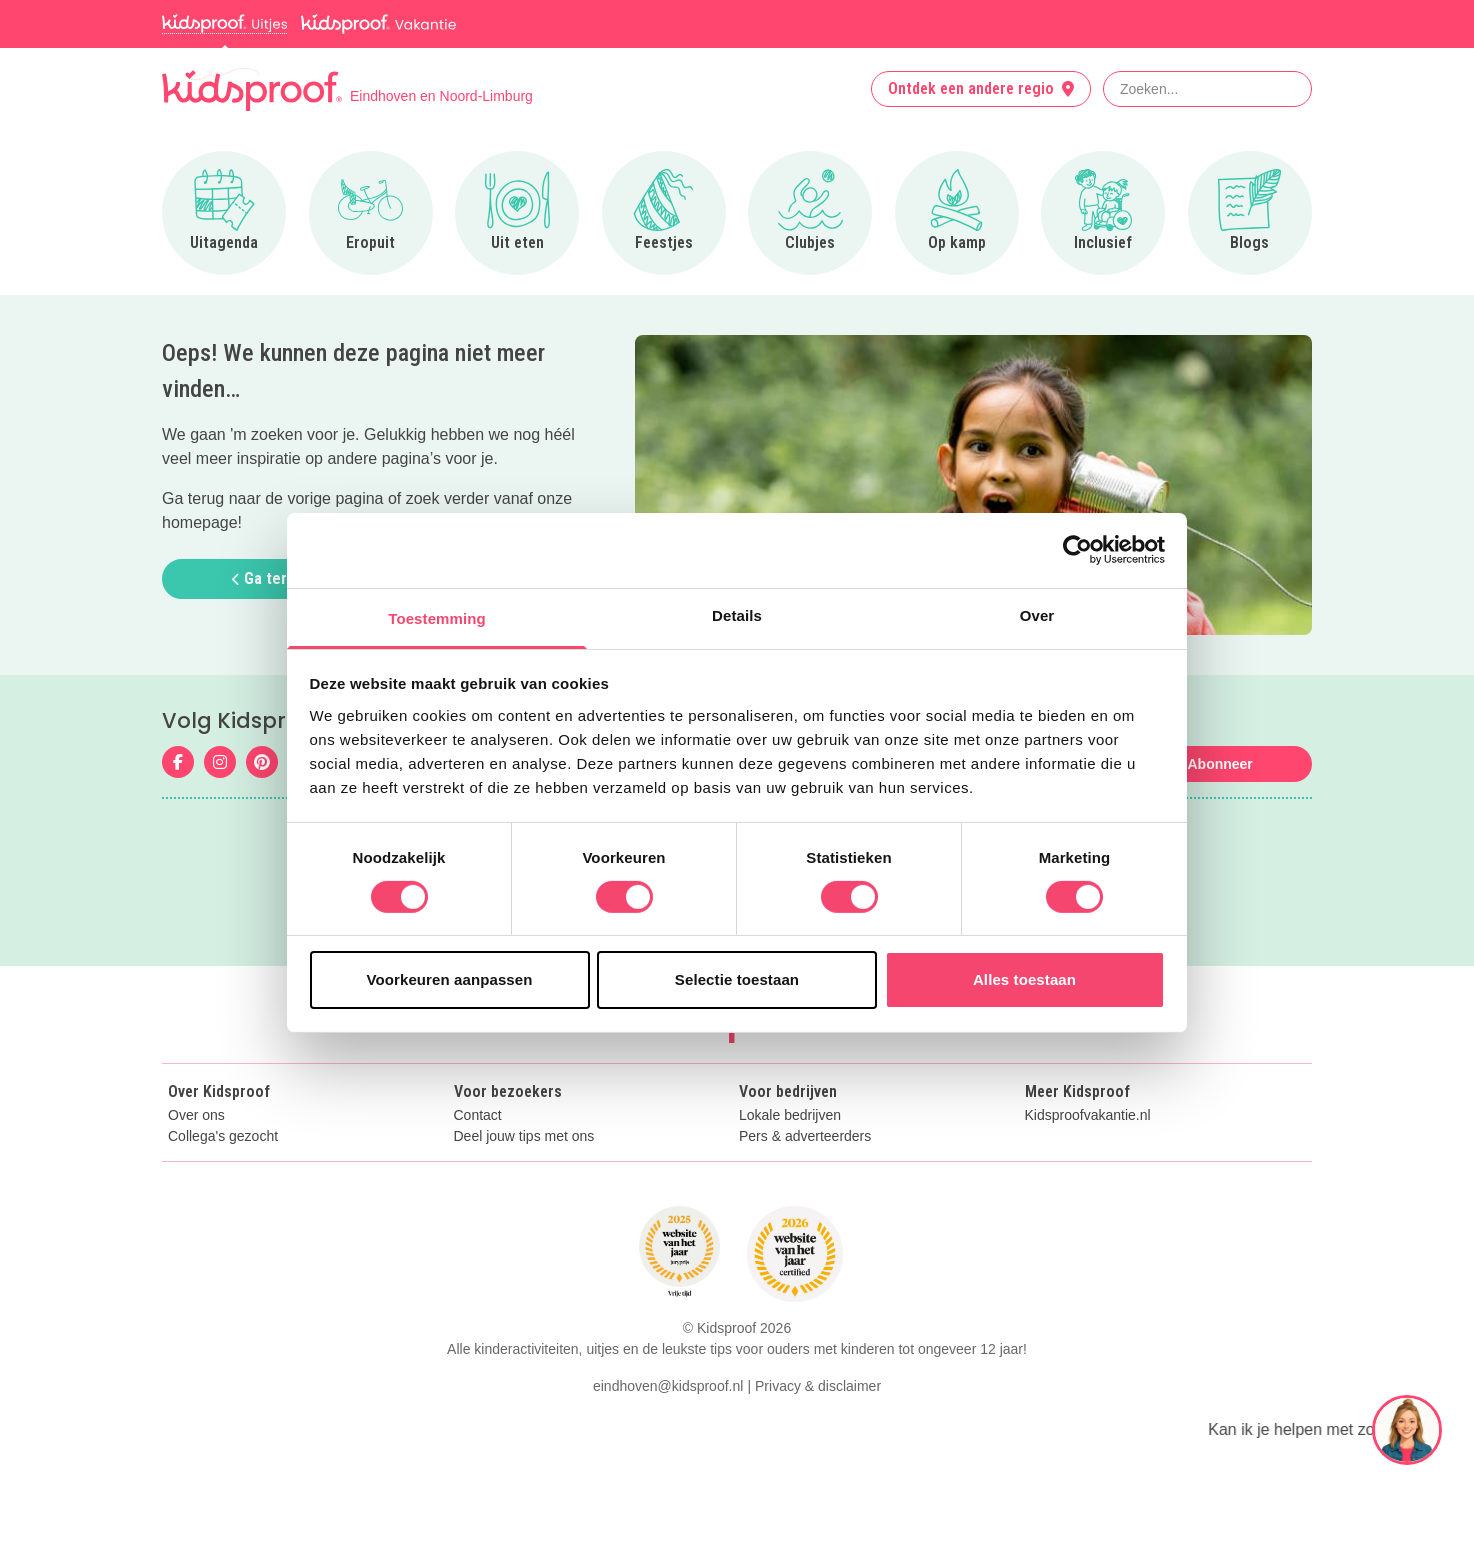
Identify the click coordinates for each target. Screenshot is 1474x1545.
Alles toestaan (1024, 979)
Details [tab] (737, 614)
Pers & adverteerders (805, 1136)
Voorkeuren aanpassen (450, 979)
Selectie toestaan (737, 979)
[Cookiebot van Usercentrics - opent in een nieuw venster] (1077, 550)
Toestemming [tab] (437, 617)
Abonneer (1219, 764)
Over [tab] (1037, 614)
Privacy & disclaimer (818, 1386)
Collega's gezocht (223, 1136)
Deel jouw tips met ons (524, 1136)
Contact (478, 1115)
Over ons (196, 1115)
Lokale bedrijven (790, 1115)
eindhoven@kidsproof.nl (668, 1386)
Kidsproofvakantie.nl (1088, 1115)
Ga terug (268, 578)
